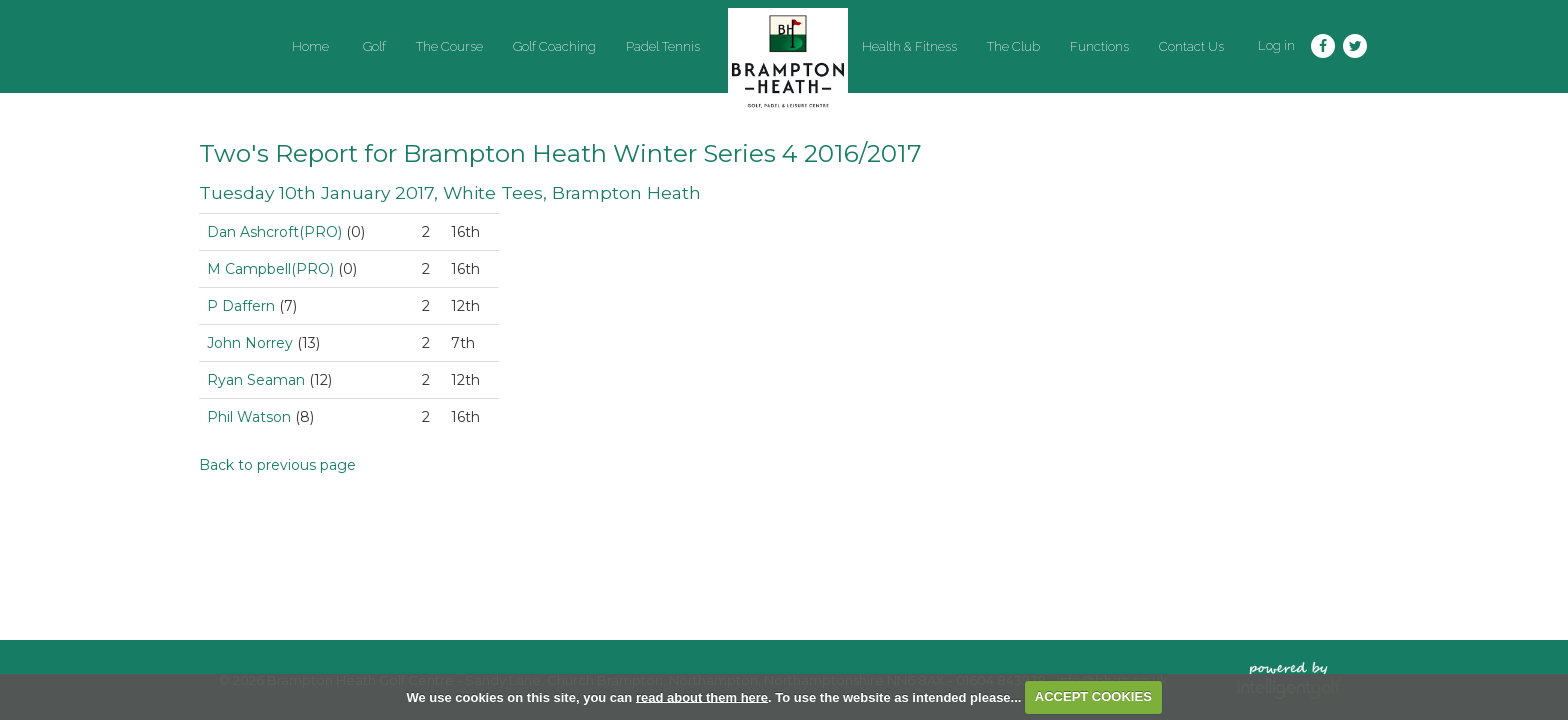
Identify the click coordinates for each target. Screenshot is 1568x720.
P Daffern (241, 306)
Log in (1276, 45)
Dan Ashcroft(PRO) (274, 232)
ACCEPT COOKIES (1093, 696)
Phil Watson (249, 417)
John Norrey (250, 343)
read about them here (702, 696)
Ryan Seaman (256, 380)
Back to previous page (277, 465)
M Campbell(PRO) (270, 269)
